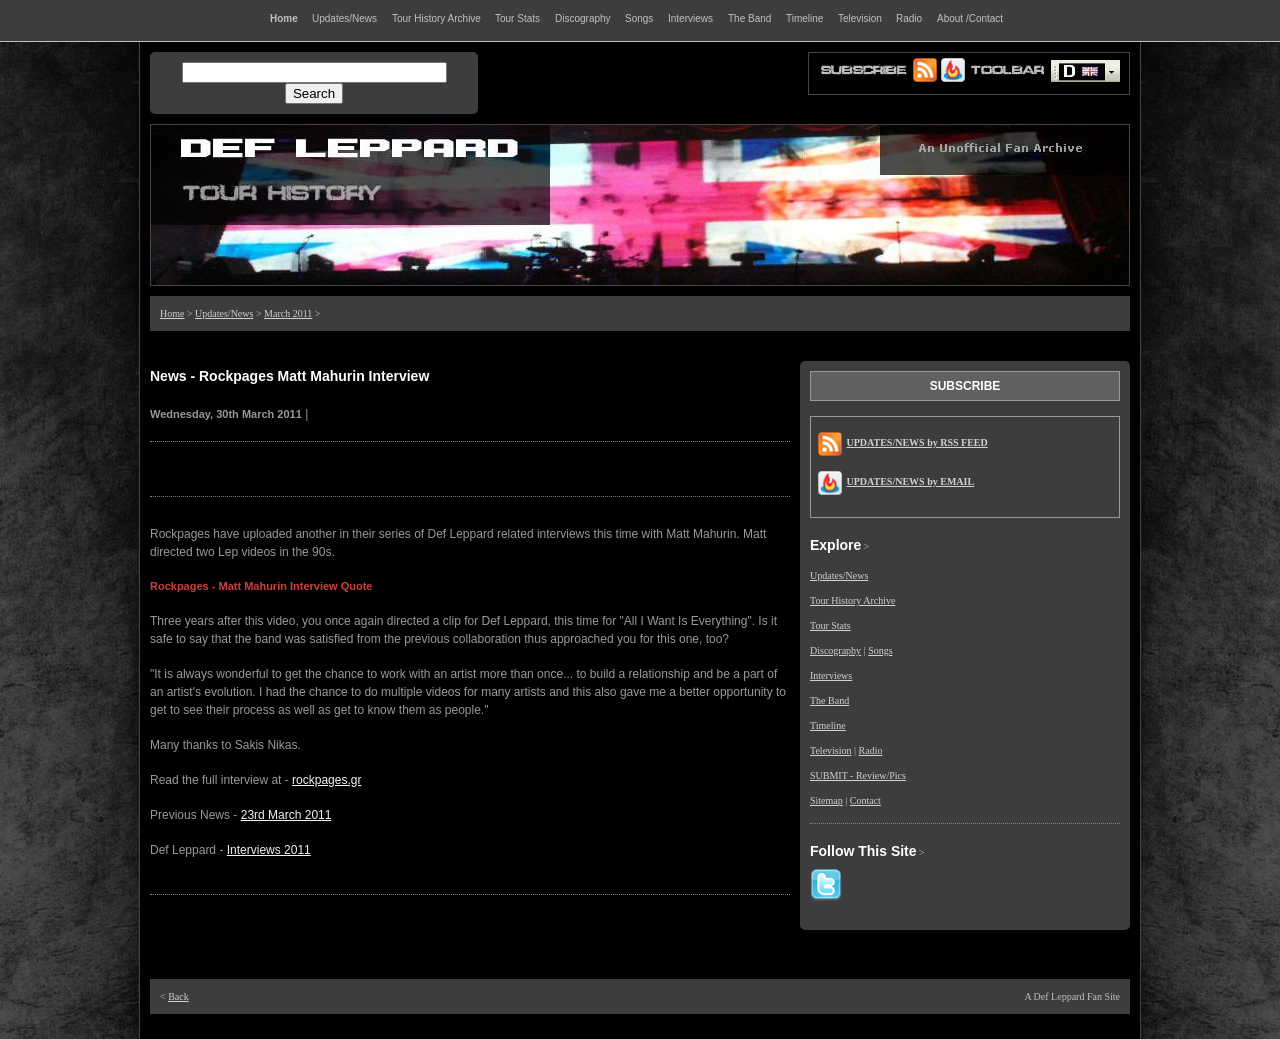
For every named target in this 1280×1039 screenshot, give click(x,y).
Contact (865, 800)
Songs (880, 650)
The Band (829, 700)
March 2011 (288, 313)
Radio (871, 750)
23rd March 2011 (286, 815)
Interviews (831, 675)
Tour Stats (830, 625)
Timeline (828, 725)
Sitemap (826, 800)
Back (178, 996)
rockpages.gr (326, 780)
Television (831, 750)
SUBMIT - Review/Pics (858, 775)
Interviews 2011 (269, 850)
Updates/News (224, 313)
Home (172, 313)
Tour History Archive (852, 600)
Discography (835, 650)
